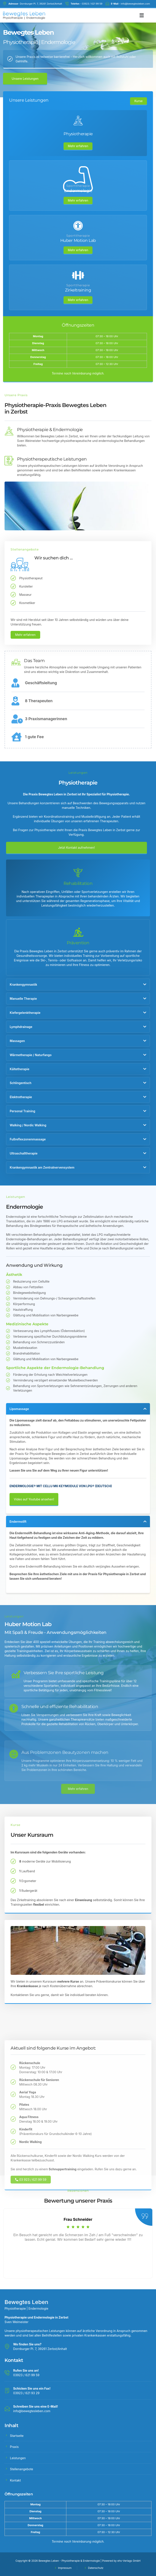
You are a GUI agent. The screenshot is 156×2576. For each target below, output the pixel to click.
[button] (142, 15)
